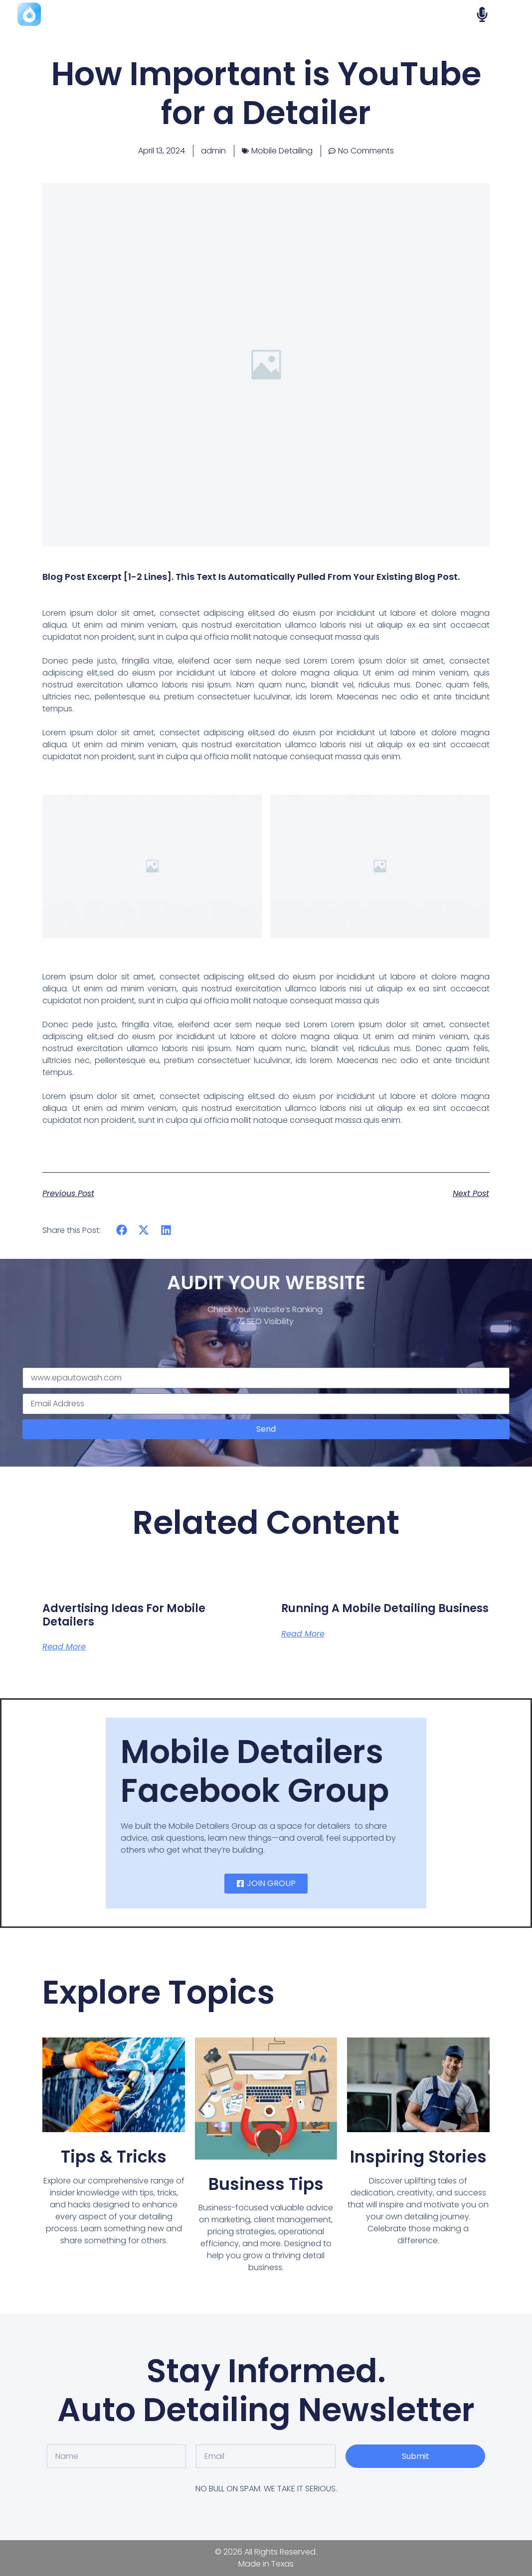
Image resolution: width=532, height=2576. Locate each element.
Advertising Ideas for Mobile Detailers (123, 1615)
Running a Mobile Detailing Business (385, 1608)
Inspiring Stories (418, 2157)
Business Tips (266, 2184)
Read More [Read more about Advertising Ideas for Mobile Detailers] (64, 1647)
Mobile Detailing (282, 150)
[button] (121, 1230)
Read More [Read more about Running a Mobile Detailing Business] (303, 1634)
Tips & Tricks (114, 2157)
